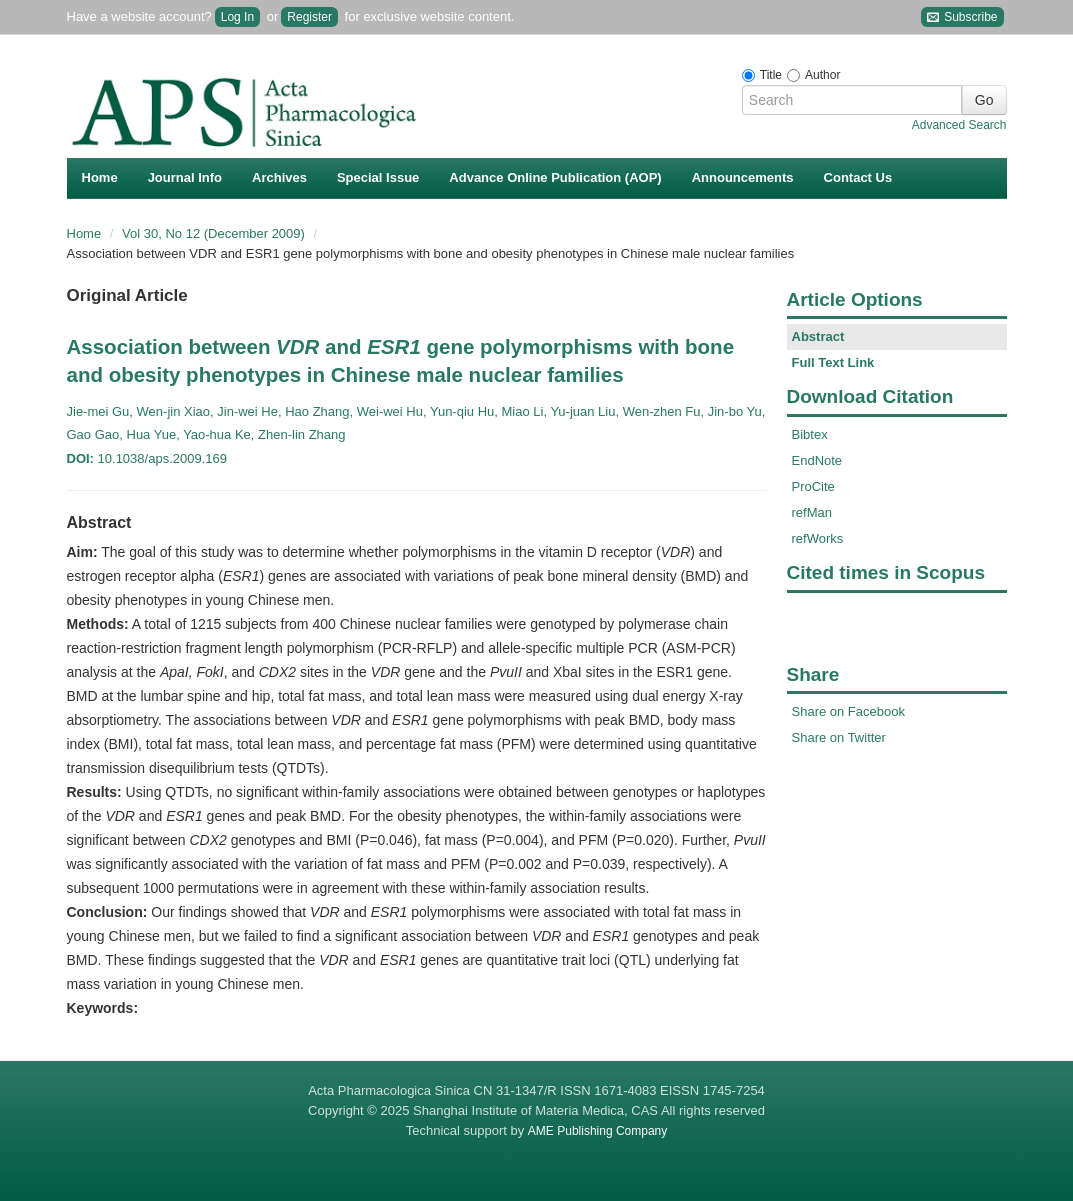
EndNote (817, 460)
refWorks (818, 538)
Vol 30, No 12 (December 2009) (215, 233)
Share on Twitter (839, 737)
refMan (812, 512)
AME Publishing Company (597, 1131)
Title (771, 75)
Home (100, 177)
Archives (279, 177)
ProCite (813, 486)
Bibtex (810, 434)
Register (309, 17)
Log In (237, 17)
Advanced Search (959, 125)
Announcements (743, 177)
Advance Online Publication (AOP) (555, 177)
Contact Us (858, 177)
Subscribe (962, 17)
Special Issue (378, 177)
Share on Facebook (848, 711)
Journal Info (185, 177)
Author (822, 75)
